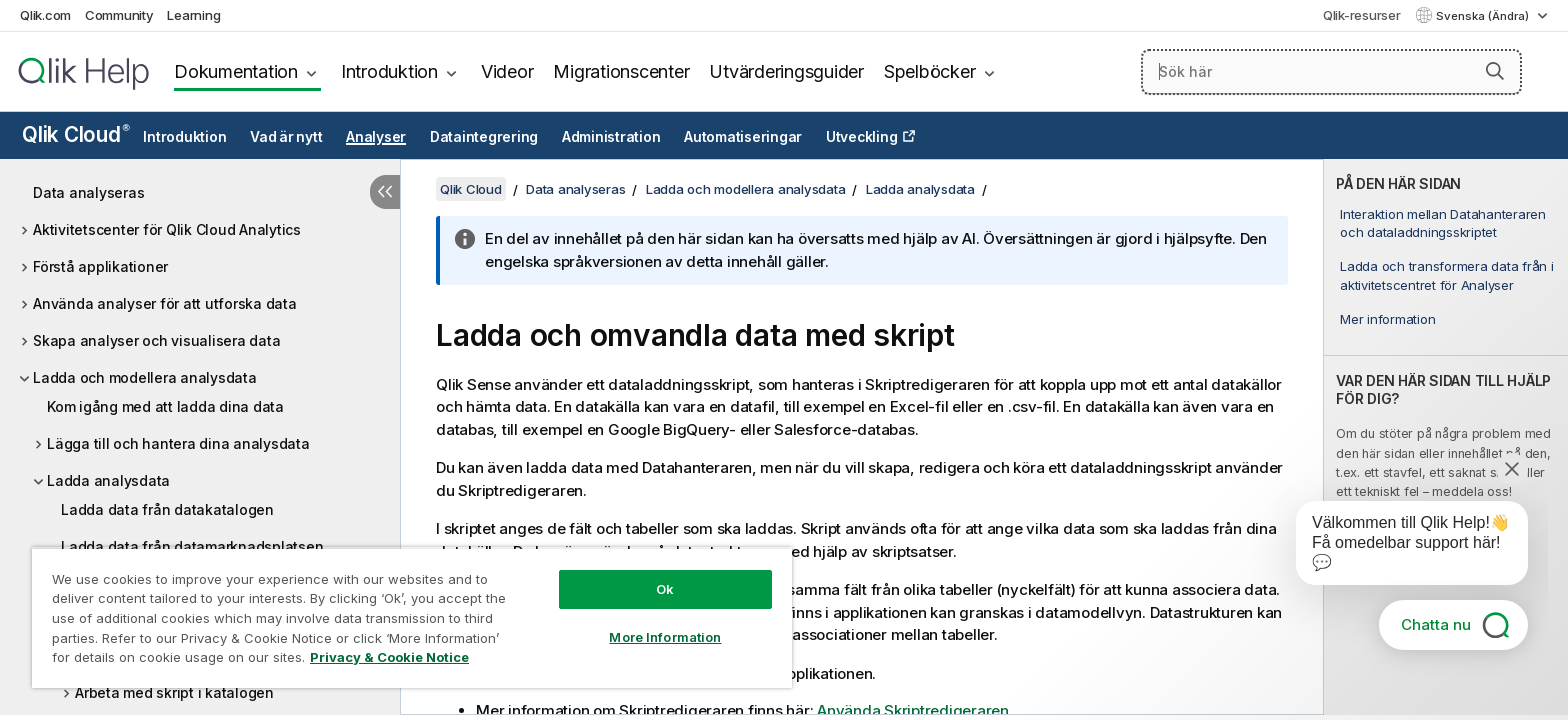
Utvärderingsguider (786, 71)
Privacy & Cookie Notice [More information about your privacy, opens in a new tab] (389, 657)
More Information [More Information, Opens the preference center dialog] (665, 637)
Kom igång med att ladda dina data (165, 406)
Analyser (376, 137)
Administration (611, 137)
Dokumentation (236, 71)
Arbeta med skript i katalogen (174, 692)
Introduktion (389, 71)
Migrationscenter (621, 71)
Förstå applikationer (100, 266)
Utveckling (862, 137)
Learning (193, 15)
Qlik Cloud (76, 134)
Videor (507, 71)
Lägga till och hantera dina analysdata (178, 443)
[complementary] (1446, 437)
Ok (665, 589)
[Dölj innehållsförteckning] (385, 192)
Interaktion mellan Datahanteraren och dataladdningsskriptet (1443, 223)
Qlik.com (45, 15)
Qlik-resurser (1362, 15)
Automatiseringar (743, 137)
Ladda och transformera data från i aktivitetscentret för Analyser (1447, 275)
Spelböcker (930, 71)
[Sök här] (1331, 72)
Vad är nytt (286, 137)
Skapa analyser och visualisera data (156, 340)
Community (119, 15)
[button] (1495, 71)
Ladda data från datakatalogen (167, 509)
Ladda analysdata (108, 480)
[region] (412, 617)
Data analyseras (88, 192)
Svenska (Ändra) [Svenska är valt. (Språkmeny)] (1484, 16)
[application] (1398, 547)
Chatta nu (1436, 624)
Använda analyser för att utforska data (165, 303)
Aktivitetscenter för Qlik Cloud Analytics (167, 229)
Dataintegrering (484, 137)
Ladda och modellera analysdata (145, 377)
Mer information (1387, 319)
